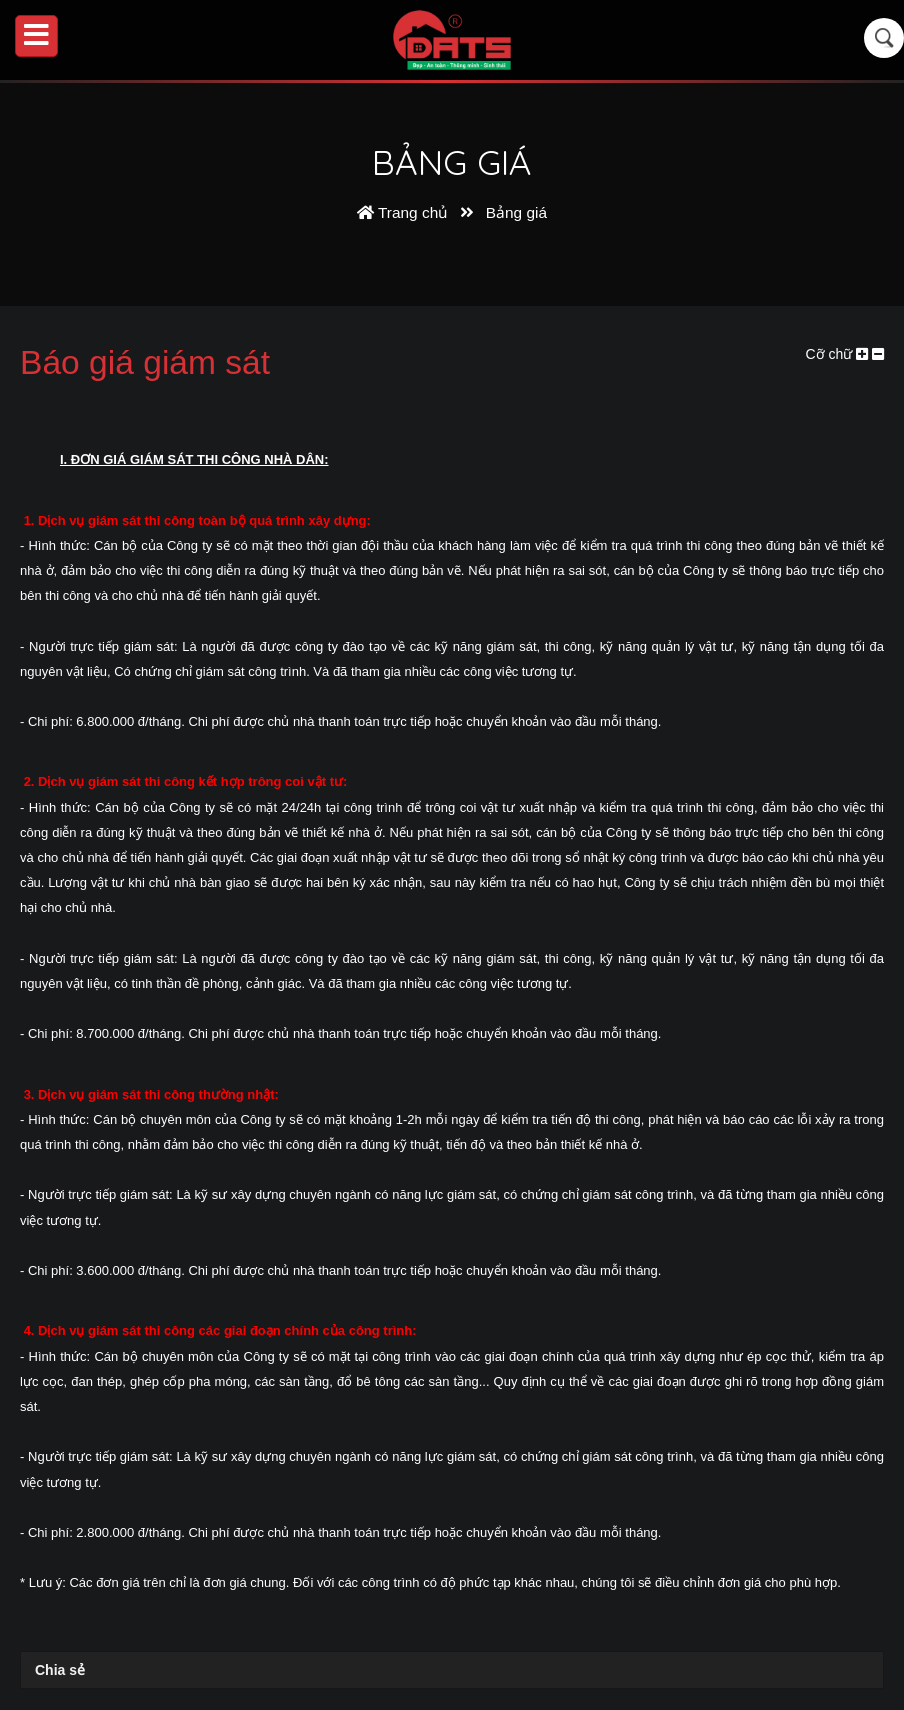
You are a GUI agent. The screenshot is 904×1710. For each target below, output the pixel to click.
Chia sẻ (60, 1670)
